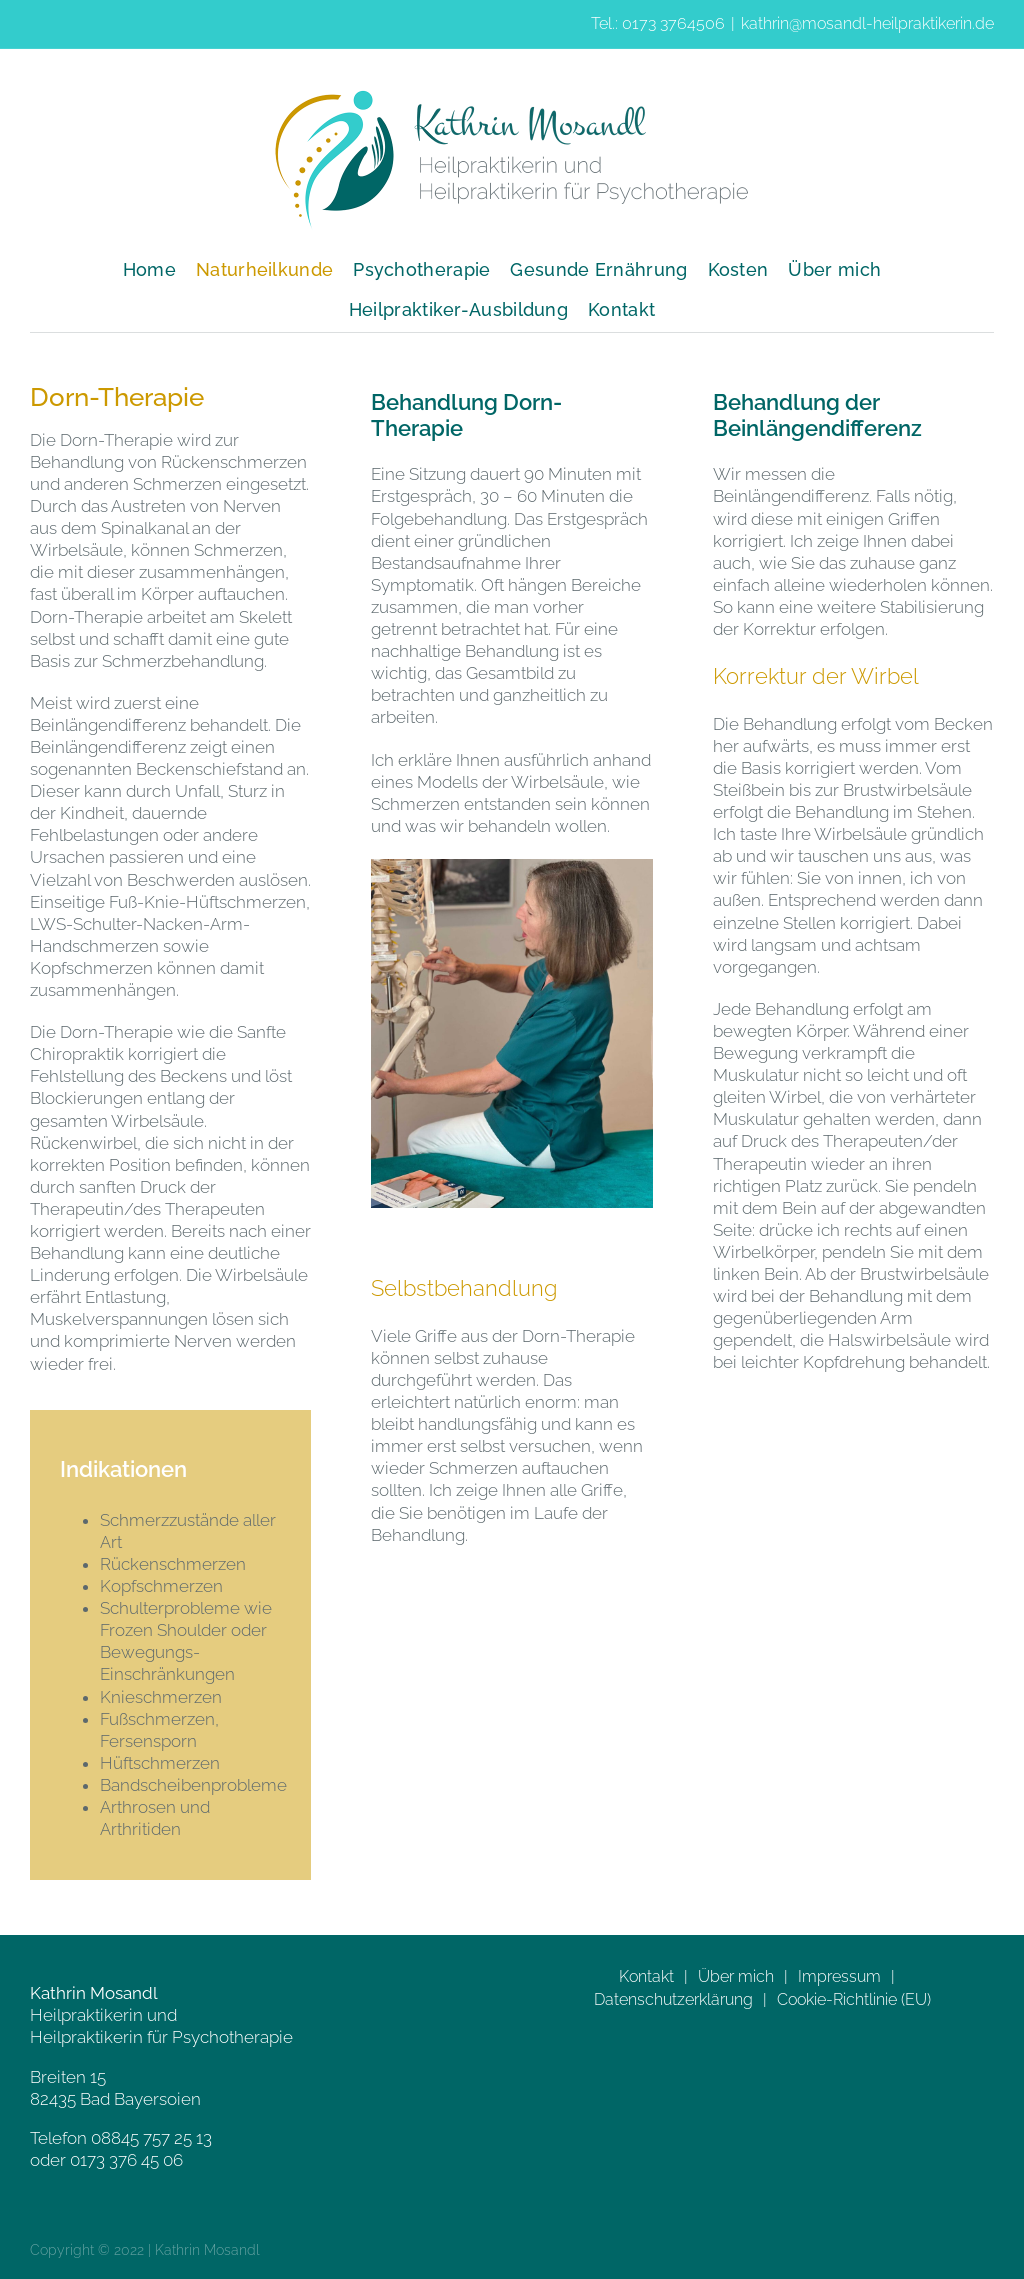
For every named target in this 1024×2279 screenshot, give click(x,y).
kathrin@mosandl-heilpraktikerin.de (867, 23)
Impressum (839, 1976)
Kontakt (646, 1976)
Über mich (736, 1976)
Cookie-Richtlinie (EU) (854, 1999)
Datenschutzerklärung (673, 1999)
